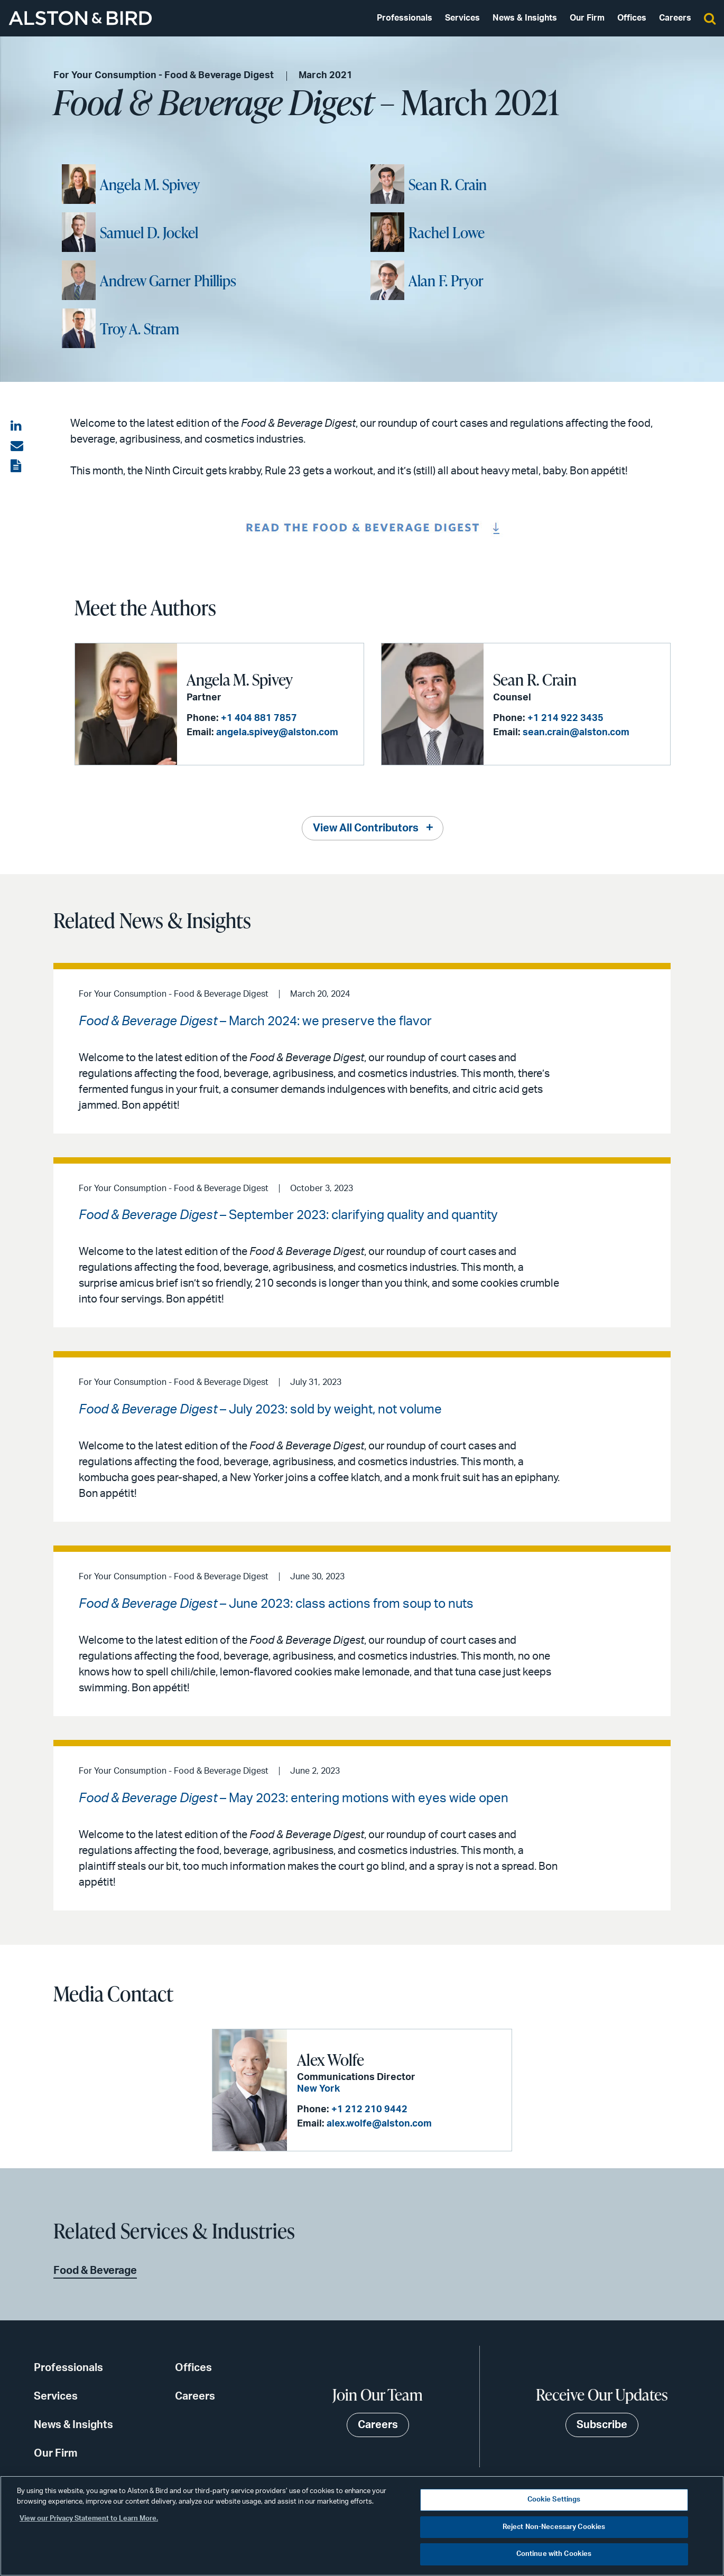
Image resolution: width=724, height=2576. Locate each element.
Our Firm (587, 18)
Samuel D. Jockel (149, 232)
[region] (362, 2526)
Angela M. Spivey (150, 184)
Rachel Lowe (447, 232)
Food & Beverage (95, 2270)
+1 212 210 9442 (369, 2109)
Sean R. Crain (448, 184)
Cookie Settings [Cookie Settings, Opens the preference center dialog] (554, 2499)
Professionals (404, 18)
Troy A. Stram (139, 328)
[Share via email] (17, 446)
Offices (631, 18)
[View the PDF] (17, 466)
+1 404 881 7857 (259, 718)
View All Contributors (366, 828)
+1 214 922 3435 (565, 718)
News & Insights (525, 18)
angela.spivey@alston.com (277, 732)
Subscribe (602, 2425)
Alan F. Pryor (446, 280)
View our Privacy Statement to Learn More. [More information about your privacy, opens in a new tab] (89, 2518)
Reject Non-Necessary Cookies (554, 2527)
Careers (675, 18)
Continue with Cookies (554, 2554)
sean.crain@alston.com (576, 732)
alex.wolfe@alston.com (379, 2124)
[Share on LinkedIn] (17, 426)
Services (462, 18)
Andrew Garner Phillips (168, 280)
